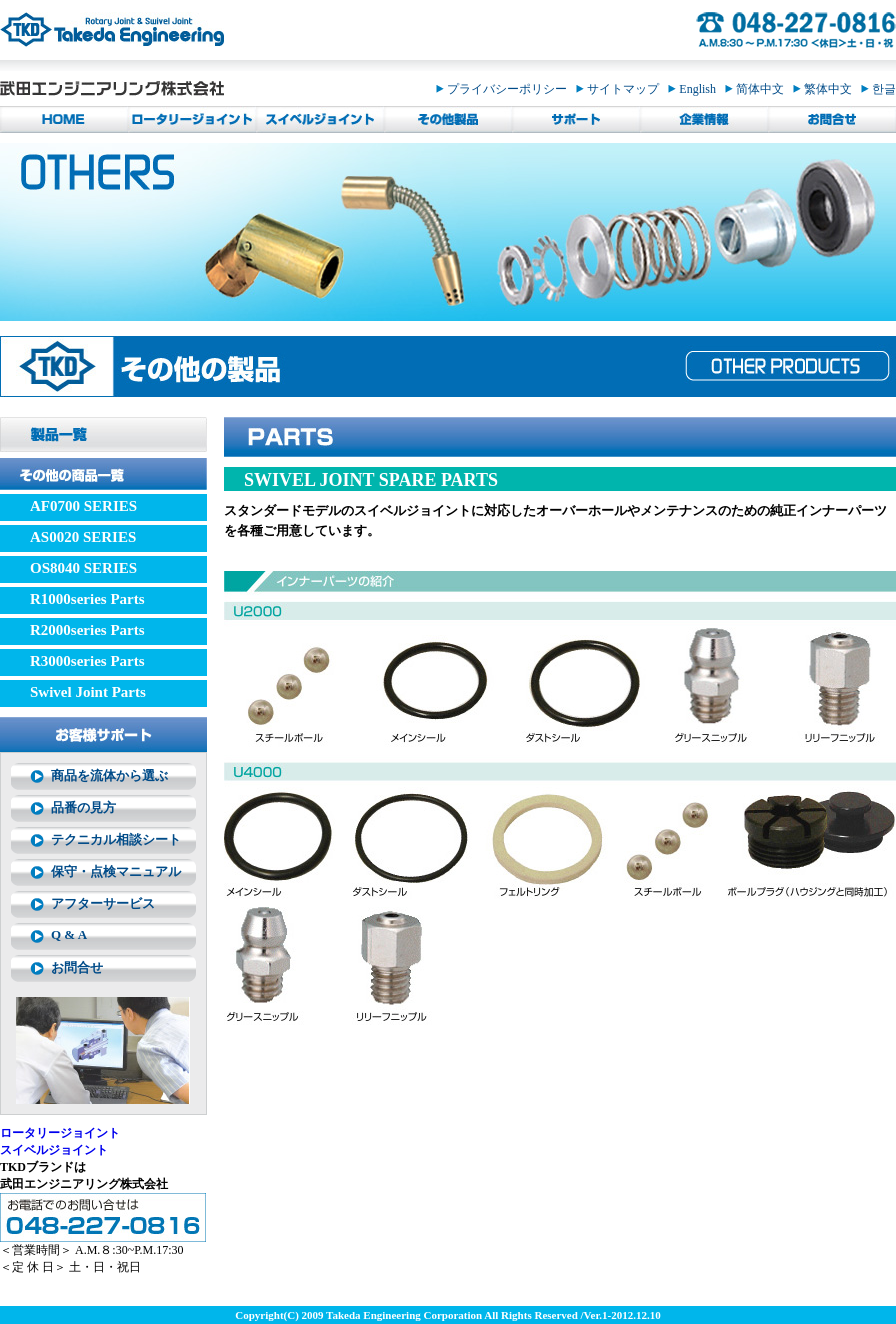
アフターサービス (103, 903)
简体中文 (759, 89)
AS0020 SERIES (83, 537)
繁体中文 (827, 89)
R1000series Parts (87, 599)
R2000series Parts (87, 630)
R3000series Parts (87, 661)
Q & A (69, 934)
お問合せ (77, 967)
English (696, 89)
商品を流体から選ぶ (109, 775)
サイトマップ (622, 89)
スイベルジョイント (54, 1150)
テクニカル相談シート (116, 839)
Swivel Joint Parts (88, 692)
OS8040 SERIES (83, 568)
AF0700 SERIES (83, 506)
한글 (878, 89)
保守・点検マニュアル (116, 871)
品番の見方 (83, 807)
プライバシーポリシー (506, 89)
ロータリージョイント (60, 1133)
